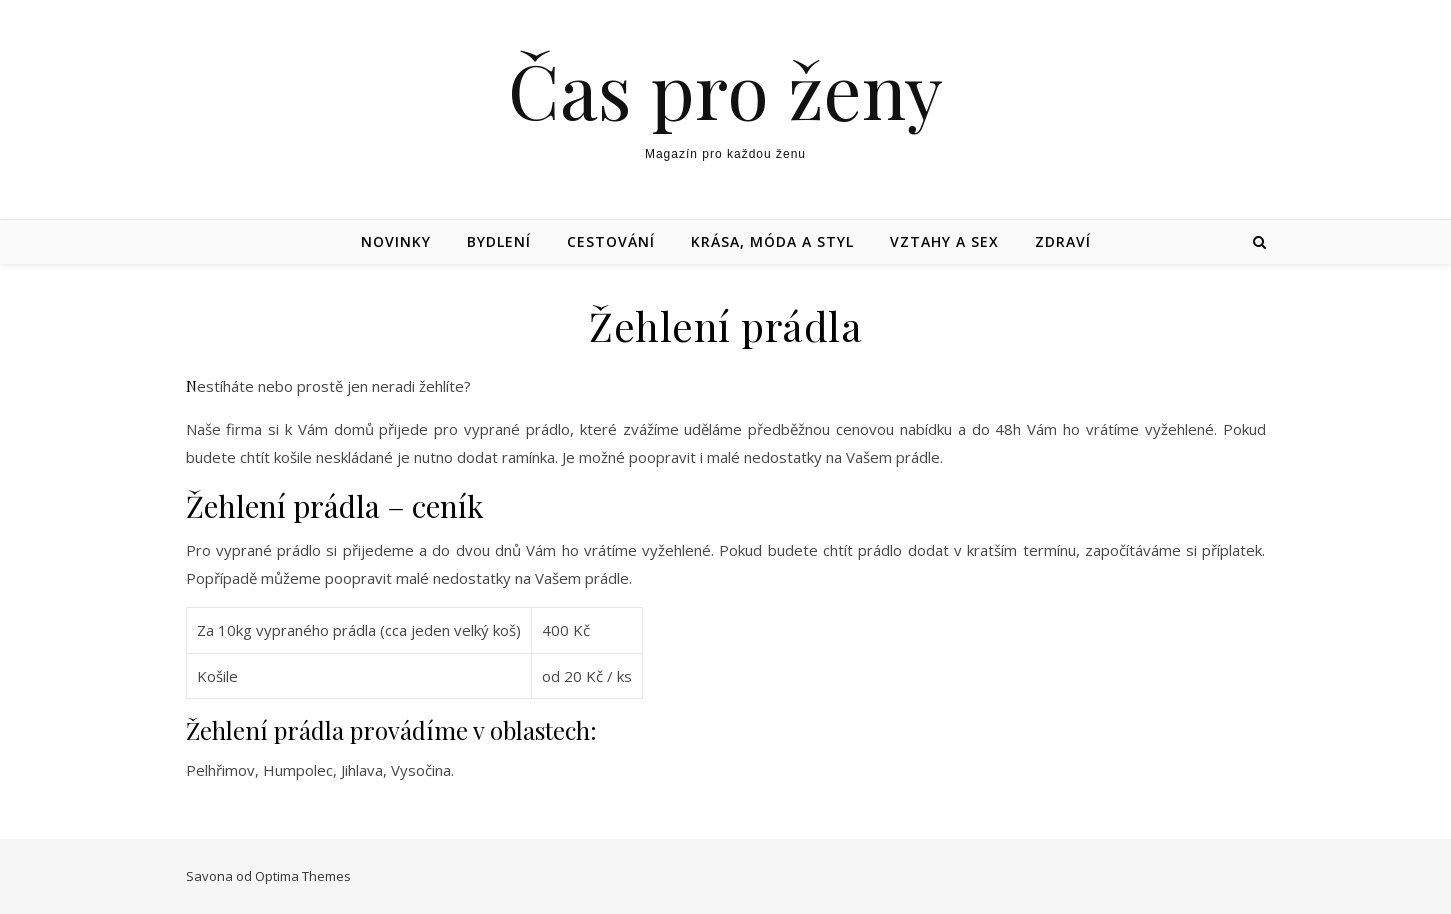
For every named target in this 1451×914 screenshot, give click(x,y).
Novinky (396, 241)
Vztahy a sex (944, 241)
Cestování (611, 241)
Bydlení (499, 241)
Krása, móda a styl (772, 241)
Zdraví (1063, 241)
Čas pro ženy (725, 89)
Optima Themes (303, 876)
